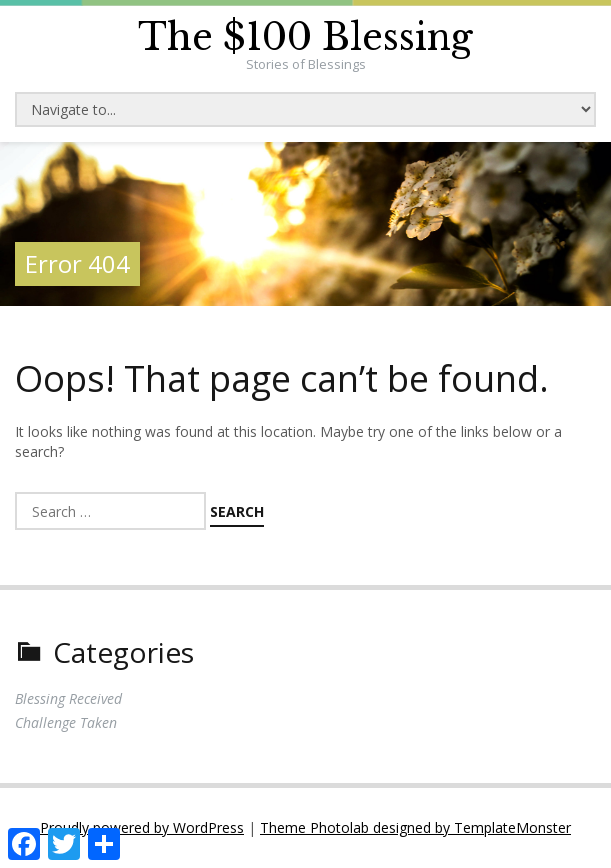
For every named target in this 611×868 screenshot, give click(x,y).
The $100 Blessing (305, 37)
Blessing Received (68, 698)
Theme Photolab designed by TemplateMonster (415, 827)
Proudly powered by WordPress (142, 827)
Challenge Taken (66, 722)
